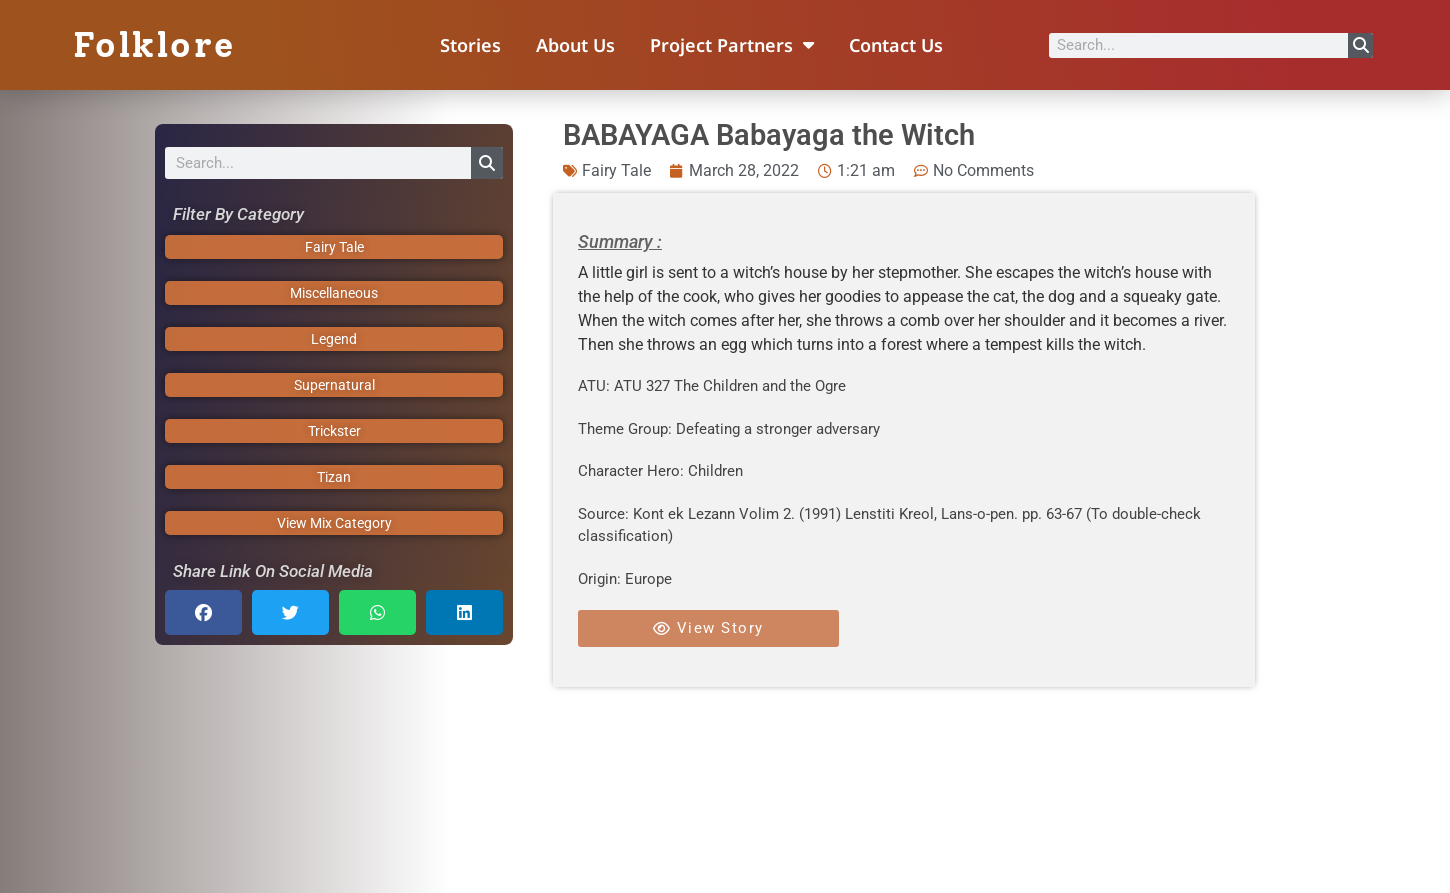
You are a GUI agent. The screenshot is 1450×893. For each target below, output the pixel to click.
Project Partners (732, 45)
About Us (575, 45)
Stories (470, 45)
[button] (203, 612)
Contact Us (896, 45)
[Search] (1360, 45)
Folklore (154, 45)
